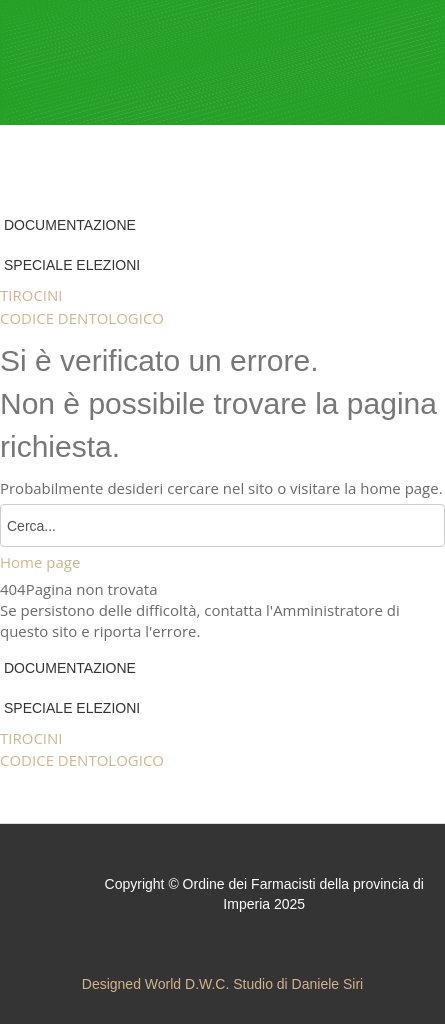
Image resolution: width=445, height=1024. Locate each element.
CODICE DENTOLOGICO (82, 318)
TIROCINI (31, 295)
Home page (40, 562)
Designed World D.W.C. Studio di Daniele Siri (222, 984)
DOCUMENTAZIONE (70, 225)
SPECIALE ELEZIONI (72, 265)
